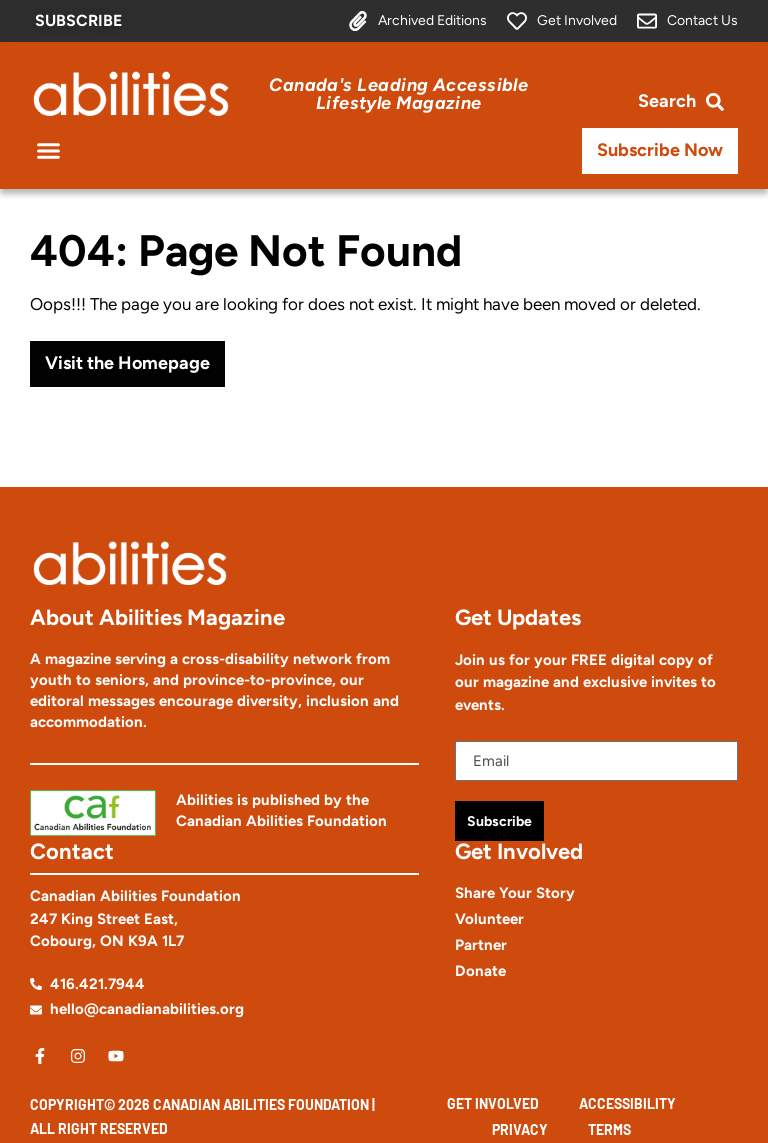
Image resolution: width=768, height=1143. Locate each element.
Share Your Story (515, 893)
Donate (480, 971)
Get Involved (493, 1103)
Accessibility (627, 1103)
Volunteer (489, 919)
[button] (49, 151)
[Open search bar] (681, 101)
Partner (481, 945)
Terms (609, 1129)
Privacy (520, 1129)
